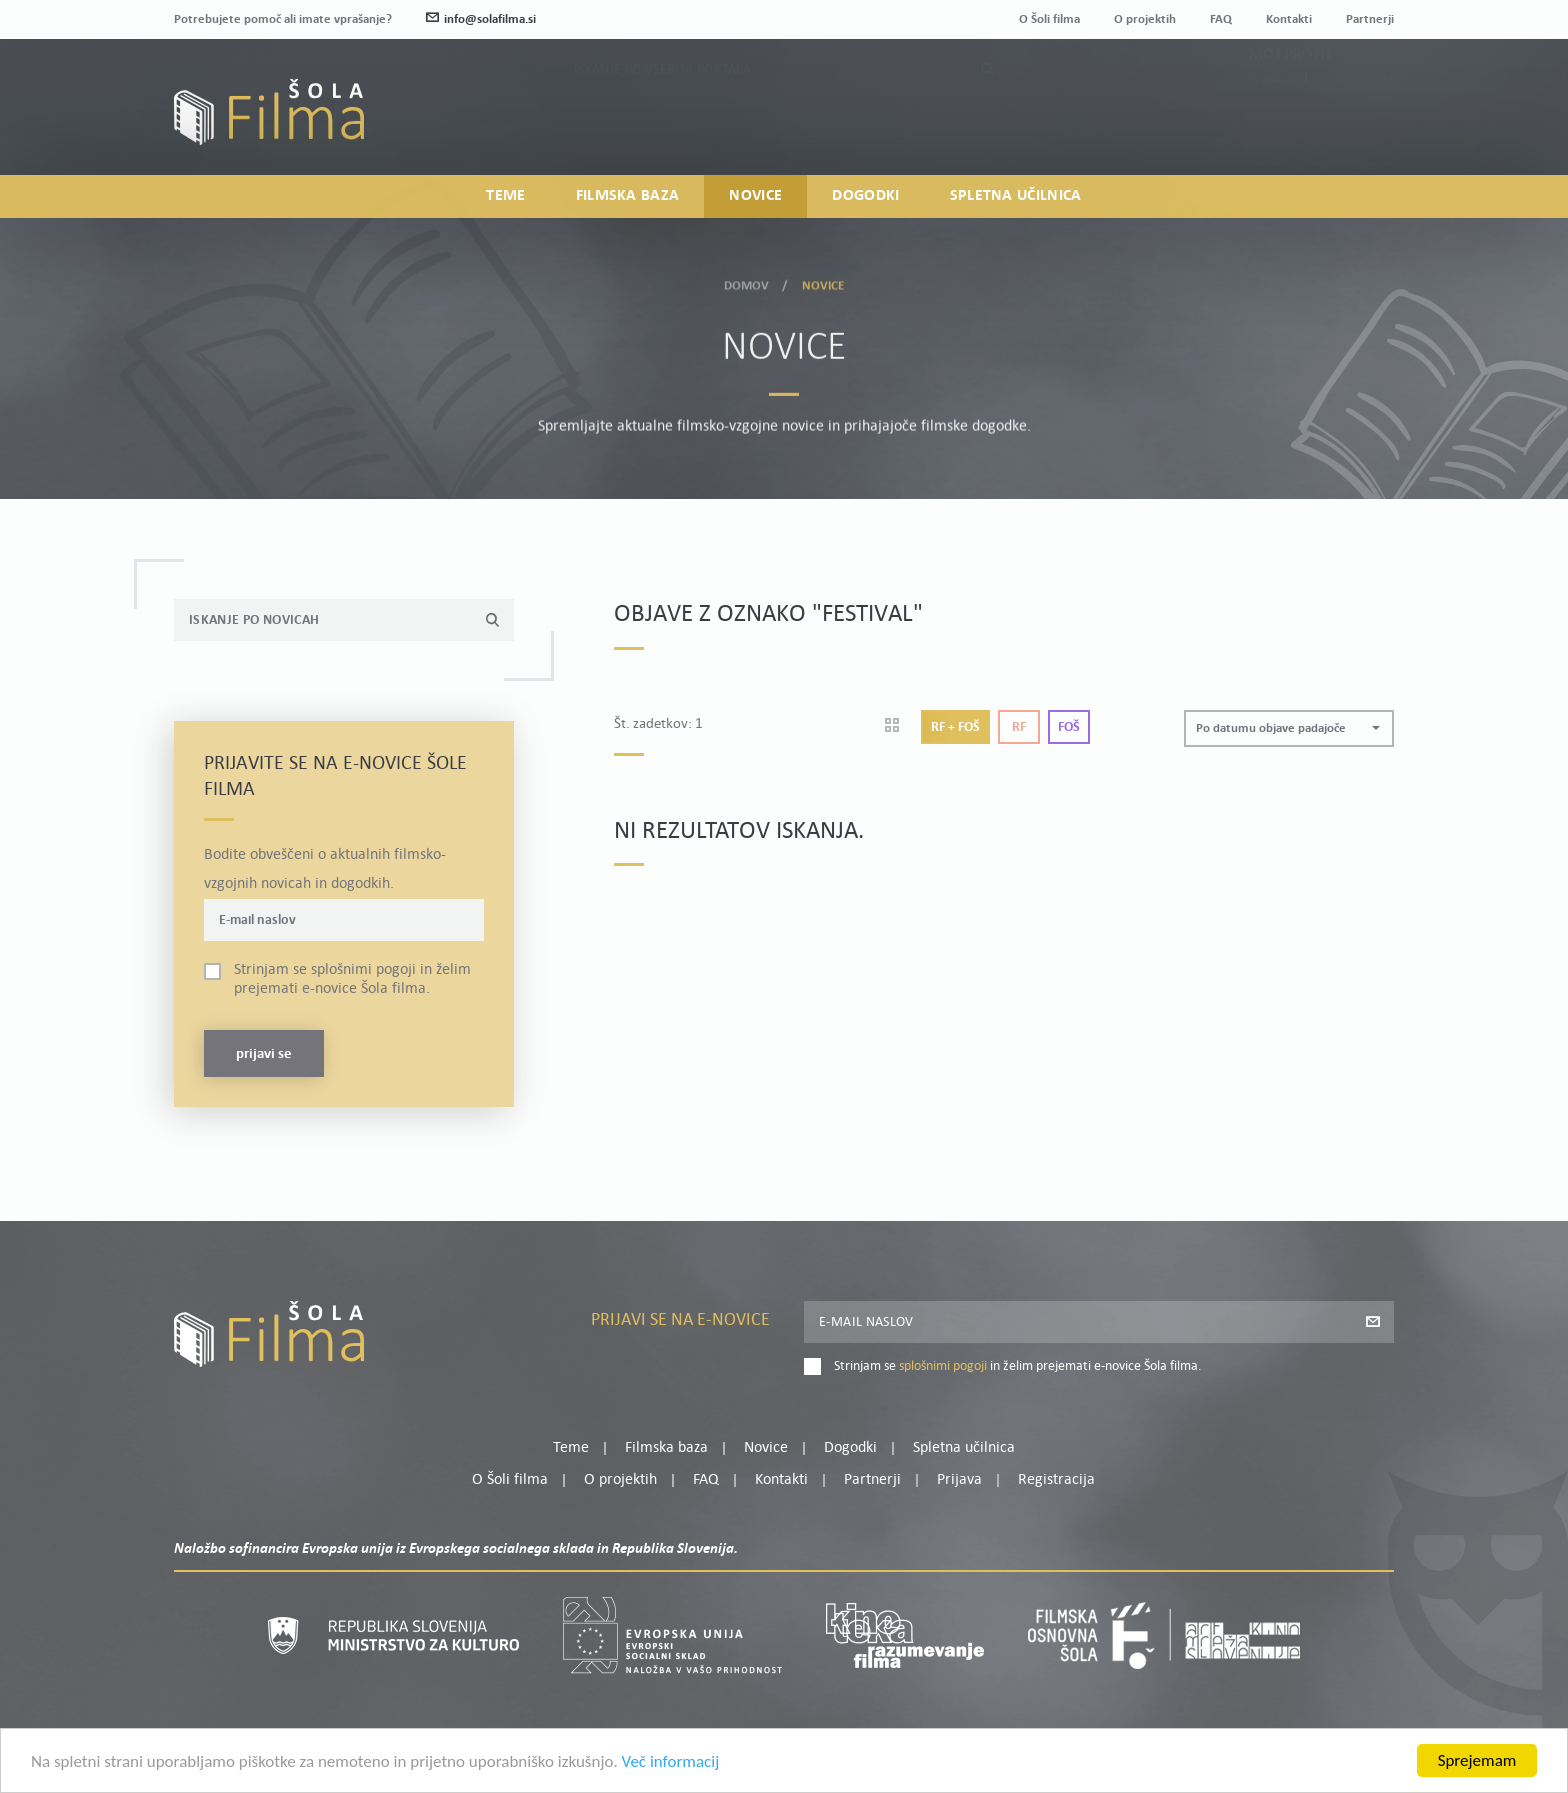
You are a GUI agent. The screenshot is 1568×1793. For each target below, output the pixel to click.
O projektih (1145, 19)
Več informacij (671, 1782)
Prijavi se (264, 1054)
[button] (1289, 728)
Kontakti (1289, 19)
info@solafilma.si (481, 19)
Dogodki (865, 196)
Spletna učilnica (1016, 196)
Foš (1069, 727)
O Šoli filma (1049, 19)
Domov (747, 279)
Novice (755, 196)
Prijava (1269, 119)
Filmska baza (628, 196)
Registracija (1360, 119)
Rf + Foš (955, 727)
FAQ (1221, 19)
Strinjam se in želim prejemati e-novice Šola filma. (352, 979)
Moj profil (1291, 95)
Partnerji (1370, 19)
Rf (1019, 727)
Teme (505, 196)
